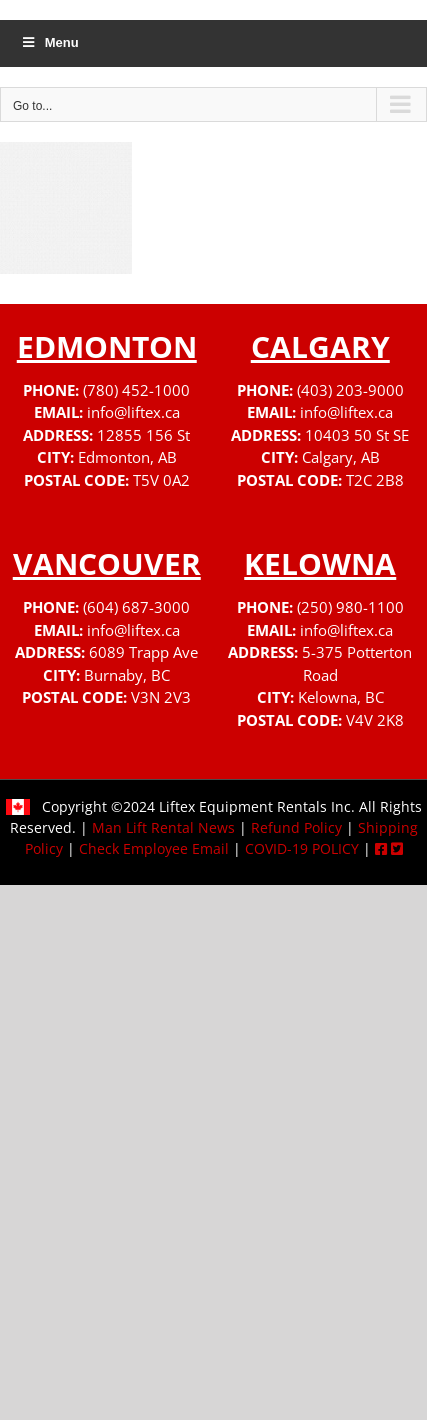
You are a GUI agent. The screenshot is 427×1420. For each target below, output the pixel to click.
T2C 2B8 (375, 480)
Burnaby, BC (127, 675)
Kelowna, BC (341, 697)
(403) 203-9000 (350, 390)
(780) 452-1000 (136, 390)
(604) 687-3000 (136, 607)
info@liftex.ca (133, 412)
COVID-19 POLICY (302, 848)
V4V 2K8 (375, 720)
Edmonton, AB (127, 457)
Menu (49, 42)
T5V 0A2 (161, 480)
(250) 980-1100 (350, 607)
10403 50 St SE (357, 435)
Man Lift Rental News (163, 827)
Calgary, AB (341, 457)
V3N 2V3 (161, 697)
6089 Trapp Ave (143, 652)
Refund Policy (296, 827)
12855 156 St (143, 435)
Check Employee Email (154, 848)
